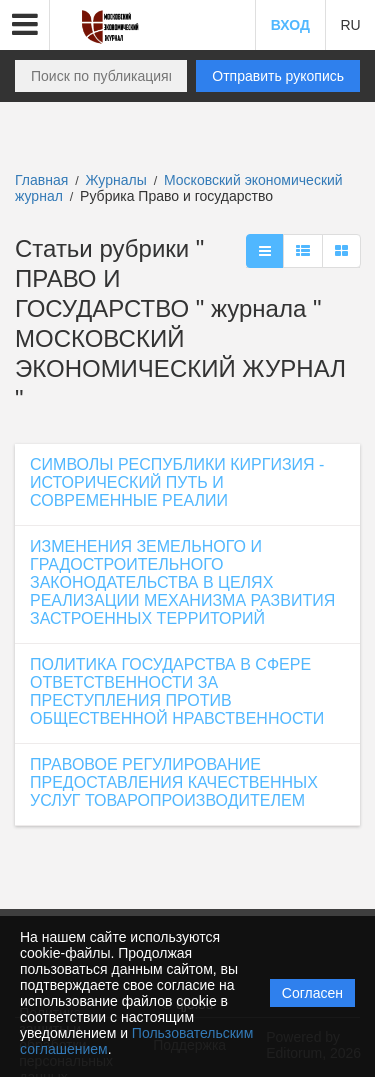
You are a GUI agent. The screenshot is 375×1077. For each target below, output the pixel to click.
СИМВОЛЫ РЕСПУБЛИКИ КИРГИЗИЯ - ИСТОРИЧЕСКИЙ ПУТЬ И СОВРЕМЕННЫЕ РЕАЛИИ (177, 482)
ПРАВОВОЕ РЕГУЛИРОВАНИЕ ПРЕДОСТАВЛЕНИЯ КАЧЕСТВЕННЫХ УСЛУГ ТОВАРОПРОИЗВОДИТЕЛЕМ (174, 782)
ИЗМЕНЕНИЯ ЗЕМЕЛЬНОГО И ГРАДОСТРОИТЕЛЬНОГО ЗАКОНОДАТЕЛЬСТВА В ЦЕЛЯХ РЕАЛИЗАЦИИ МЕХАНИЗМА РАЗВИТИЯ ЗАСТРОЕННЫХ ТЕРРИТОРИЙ (182, 582)
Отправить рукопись (278, 76)
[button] (25, 25)
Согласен (312, 993)
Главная (41, 180)
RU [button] (350, 25)
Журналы (116, 180)
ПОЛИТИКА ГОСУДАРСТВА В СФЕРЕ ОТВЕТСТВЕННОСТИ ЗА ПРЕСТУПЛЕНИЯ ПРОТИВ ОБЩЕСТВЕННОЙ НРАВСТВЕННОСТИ (177, 691)
